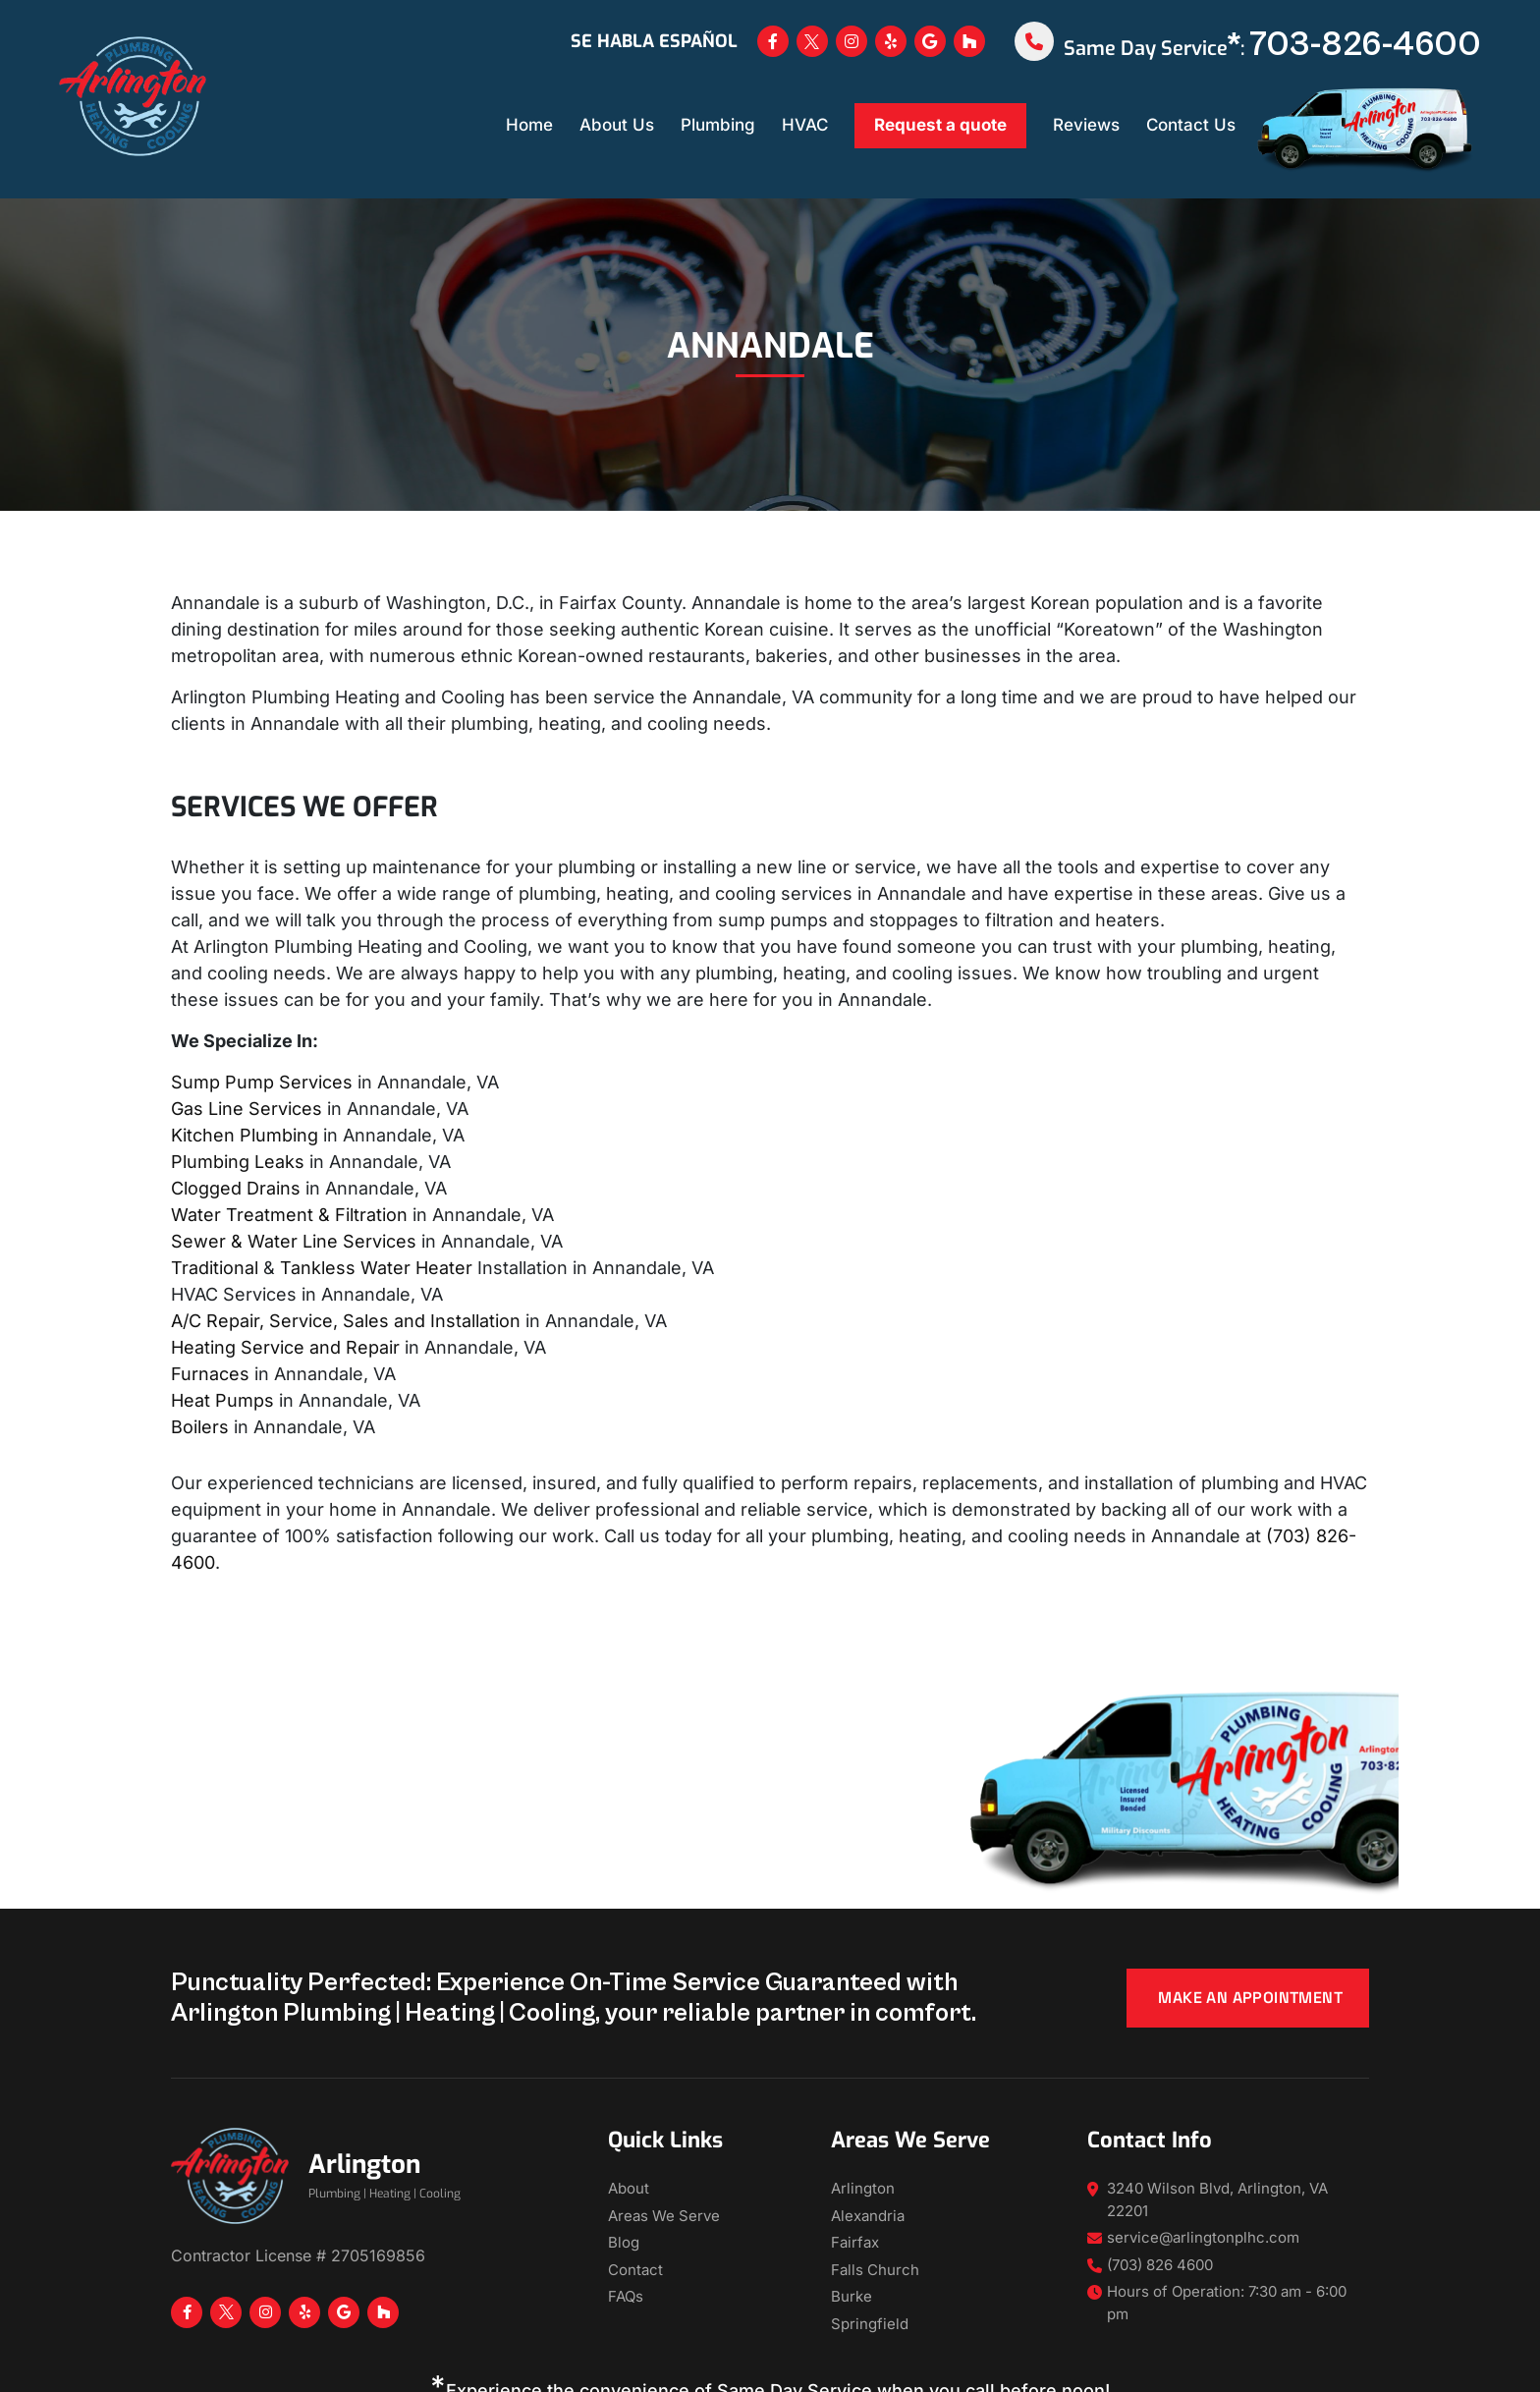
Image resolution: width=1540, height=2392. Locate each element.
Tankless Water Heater (376, 1267)
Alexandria (868, 2215)
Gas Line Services (246, 1108)
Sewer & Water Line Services (293, 1241)
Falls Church (875, 2269)
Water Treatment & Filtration (289, 1214)
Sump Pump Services (262, 1082)
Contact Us (1191, 125)
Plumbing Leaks (237, 1161)
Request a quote (940, 125)
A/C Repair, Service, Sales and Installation (346, 1320)
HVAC (805, 125)
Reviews (1086, 125)
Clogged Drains (236, 1188)
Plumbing (718, 125)
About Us (616, 125)
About (628, 2188)
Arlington (863, 2188)
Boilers (200, 1427)
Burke (851, 2296)
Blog (623, 2242)
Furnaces (210, 1373)
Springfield (869, 2323)
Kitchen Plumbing (244, 1135)
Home (529, 125)
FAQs (625, 2296)
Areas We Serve (664, 2215)
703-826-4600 (1365, 45)
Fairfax (855, 2242)
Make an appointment (1250, 1997)
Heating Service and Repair (285, 1347)
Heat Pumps (222, 1400)
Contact (635, 2269)
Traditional (214, 1267)
